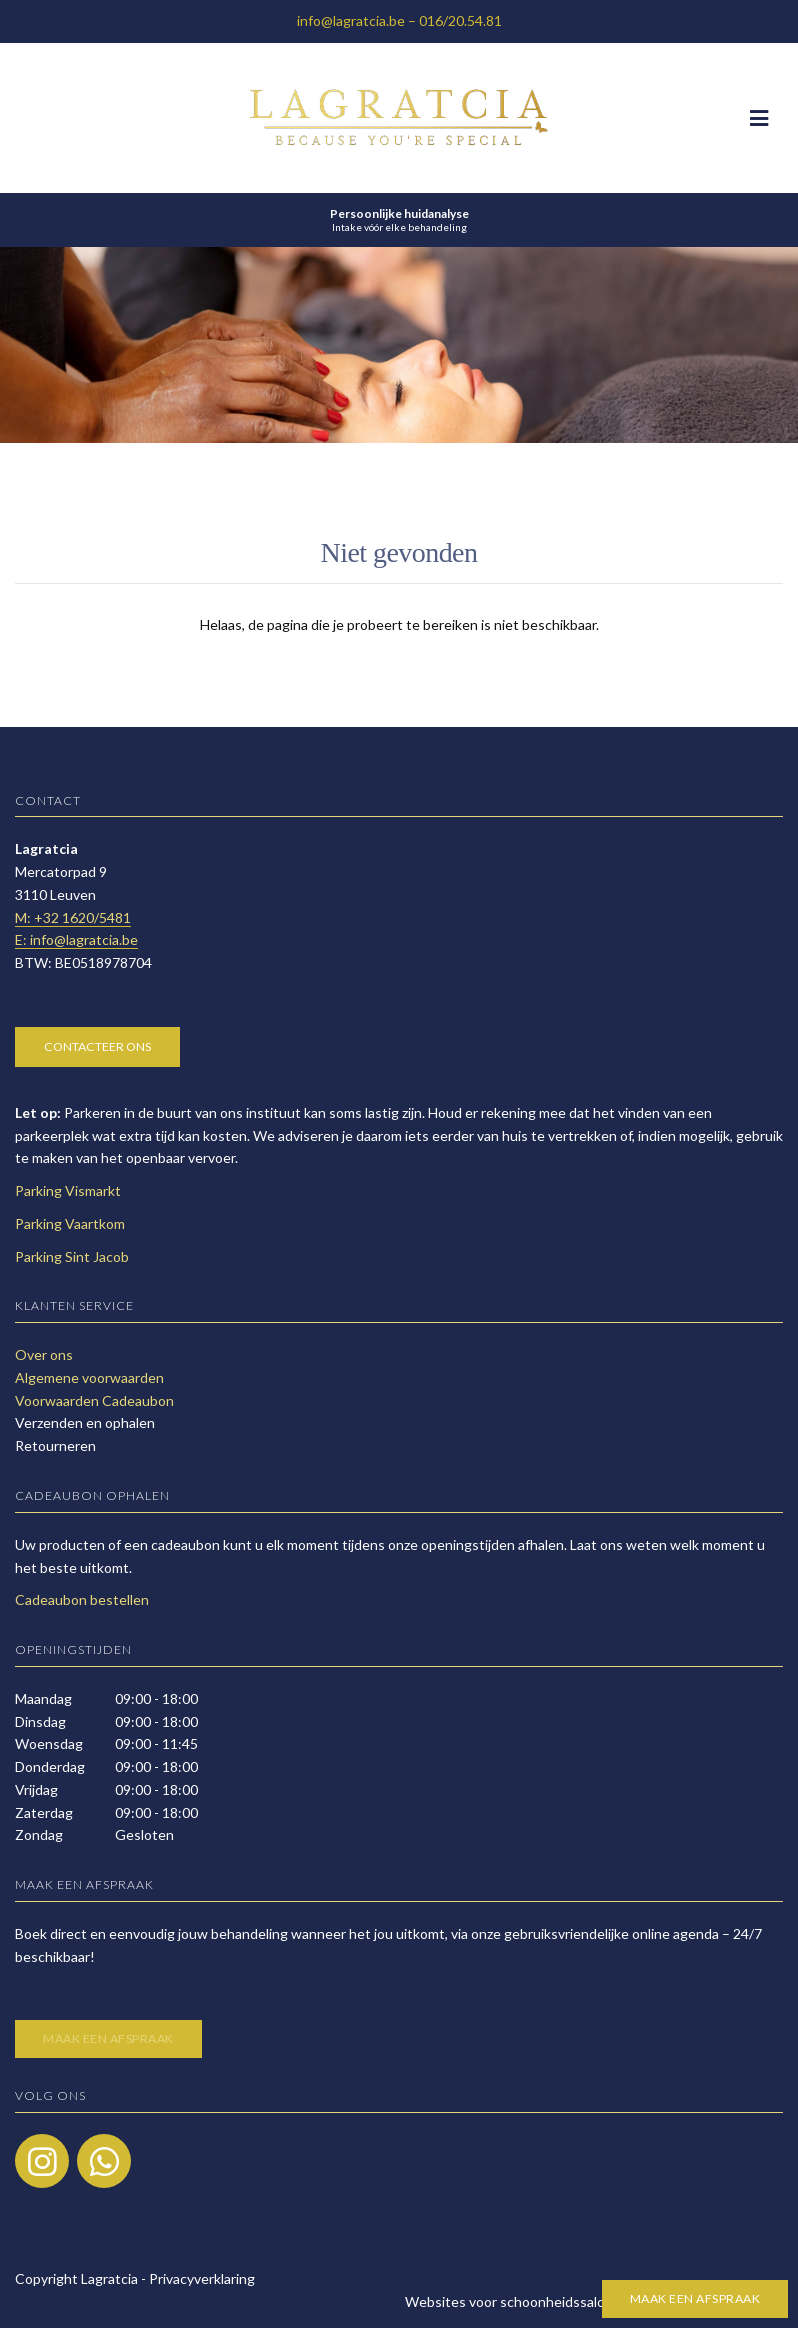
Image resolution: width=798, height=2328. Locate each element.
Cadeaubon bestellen (82, 1599)
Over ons (44, 1354)
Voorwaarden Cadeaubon (94, 1400)
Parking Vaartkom (70, 1223)
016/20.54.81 (460, 20)
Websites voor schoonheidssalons (594, 2301)
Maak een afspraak (695, 2298)
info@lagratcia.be (351, 20)
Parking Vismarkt (68, 1190)
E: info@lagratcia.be (76, 939)
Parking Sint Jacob (72, 1256)
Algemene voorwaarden (89, 1377)
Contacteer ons (97, 1046)
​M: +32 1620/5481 (73, 917)
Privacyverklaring (202, 2278)
